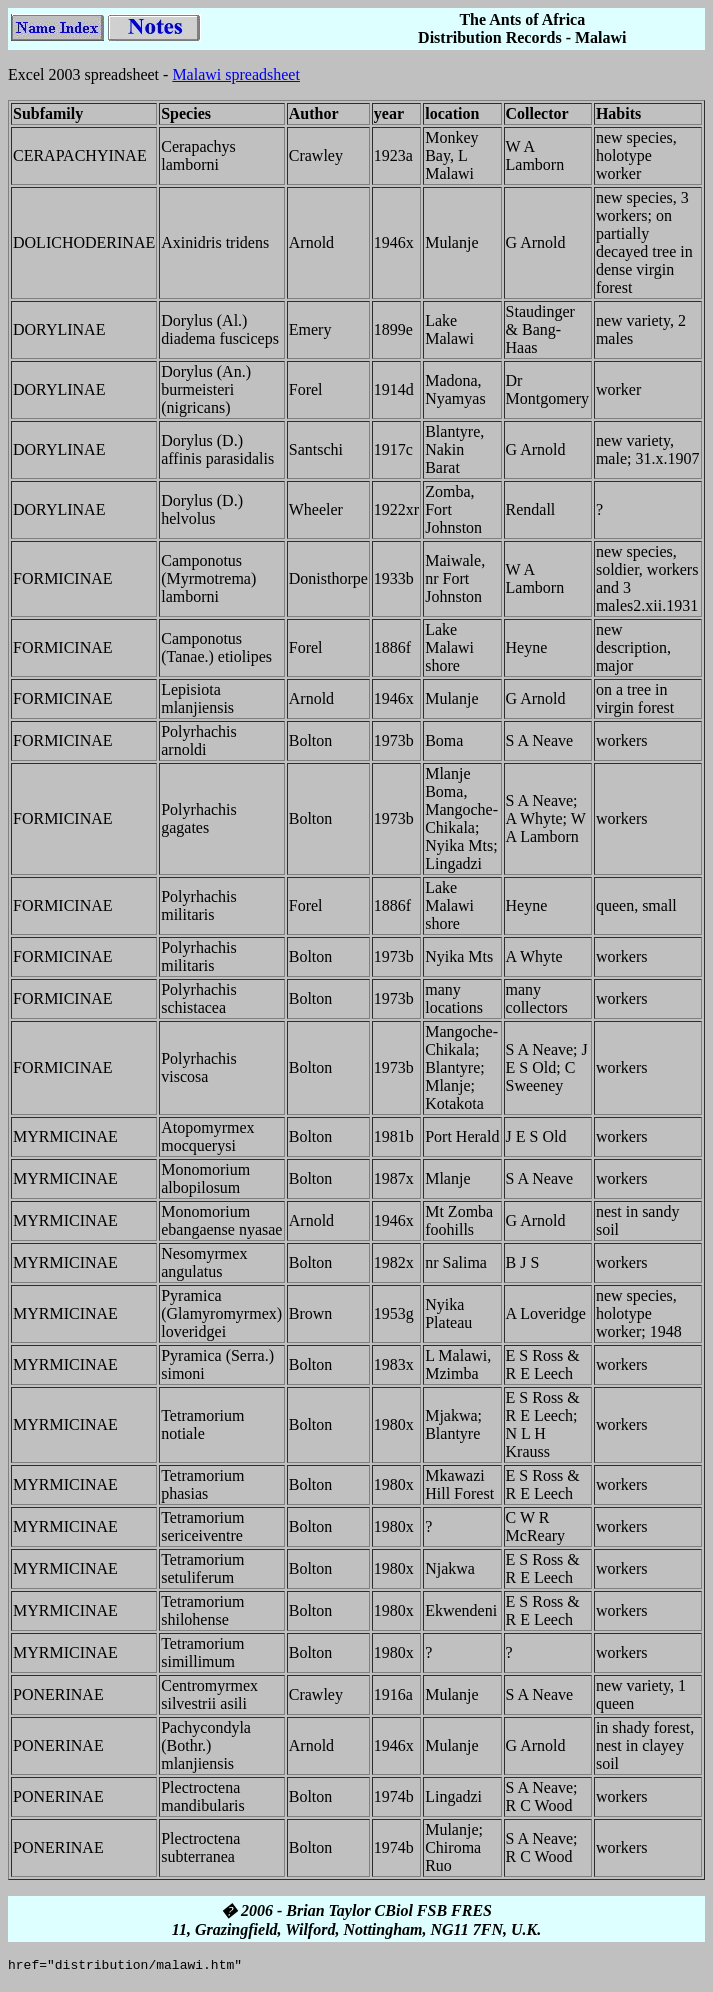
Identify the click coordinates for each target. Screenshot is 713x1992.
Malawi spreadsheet (236, 74)
